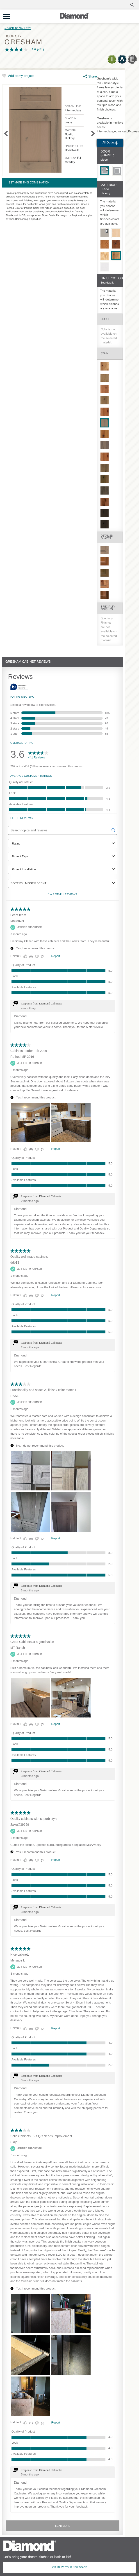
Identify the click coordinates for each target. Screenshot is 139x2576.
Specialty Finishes (108, 608)
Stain (104, 353)
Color (105, 319)
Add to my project (21, 76)
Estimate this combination (29, 182)
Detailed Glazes (107, 537)
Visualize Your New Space (69, 2567)
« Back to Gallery (18, 28)
